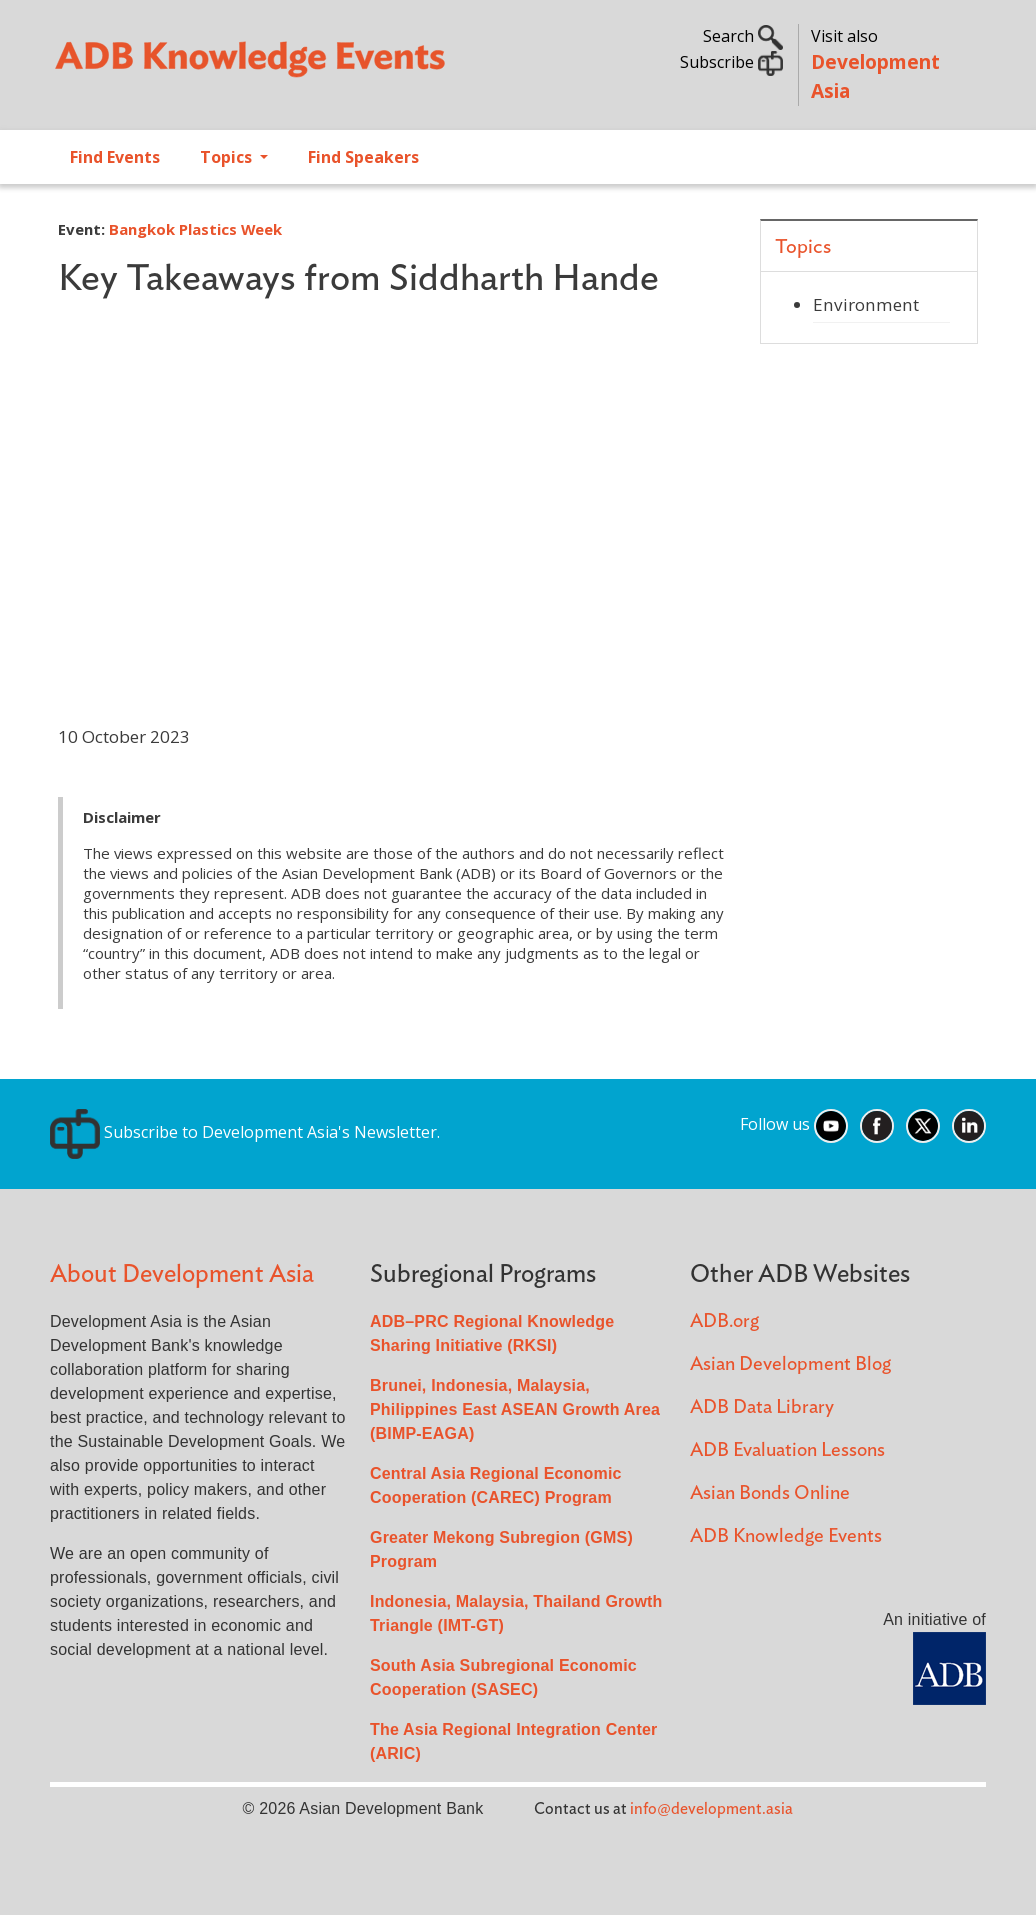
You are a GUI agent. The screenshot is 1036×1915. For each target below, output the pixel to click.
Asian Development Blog (790, 1364)
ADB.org (724, 1321)
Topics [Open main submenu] (228, 157)
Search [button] (743, 36)
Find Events (115, 157)
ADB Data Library (762, 1407)
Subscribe (731, 62)
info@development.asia (711, 1809)
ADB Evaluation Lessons (787, 1450)
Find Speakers (363, 157)
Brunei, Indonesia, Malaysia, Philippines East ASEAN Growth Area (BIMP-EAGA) (515, 1409)
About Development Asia (182, 1274)
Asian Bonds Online (770, 1493)
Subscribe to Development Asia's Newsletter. (245, 1132)
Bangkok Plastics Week (195, 229)
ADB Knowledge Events (786, 1536)
